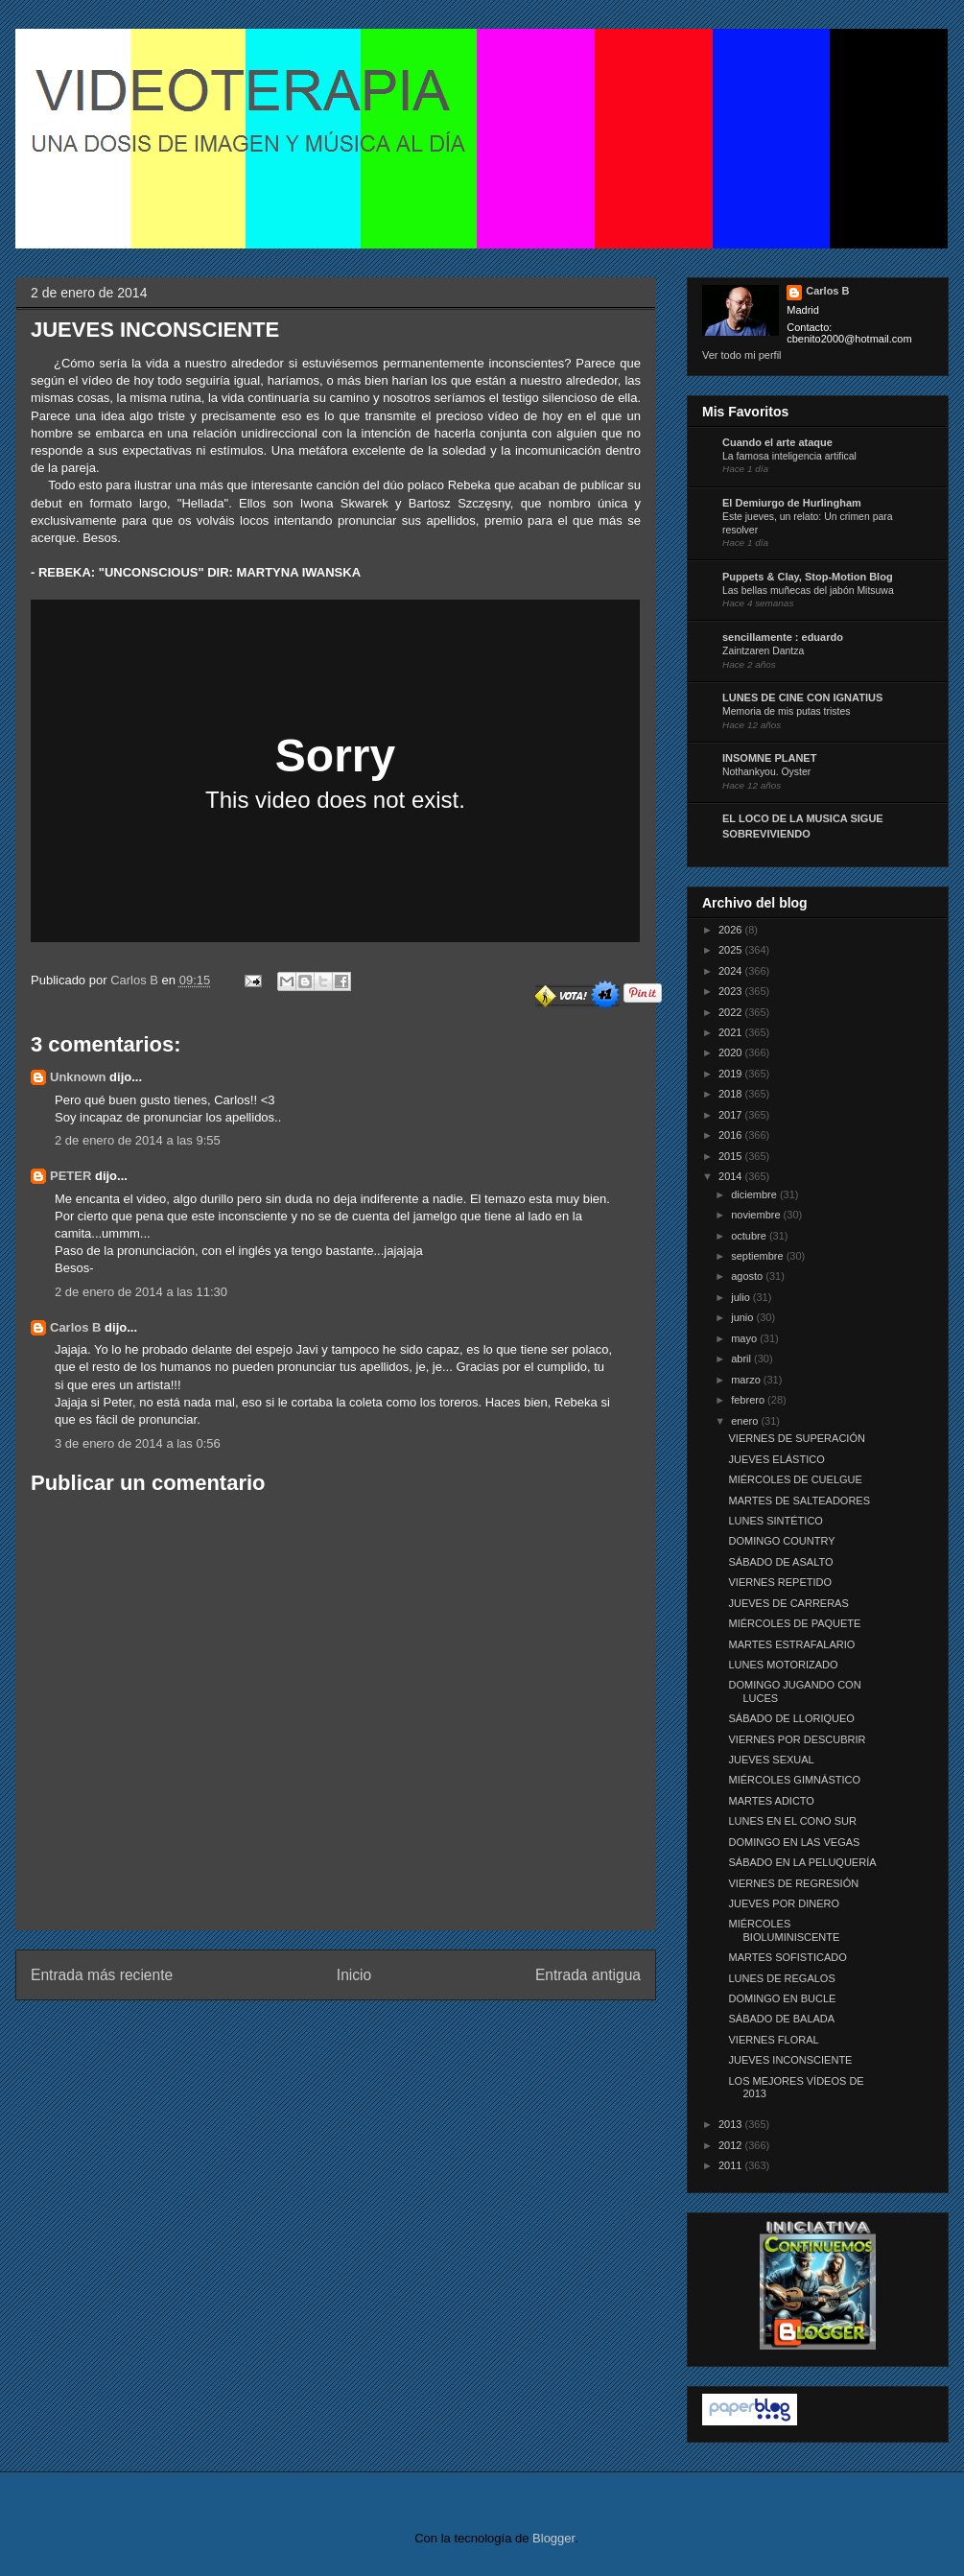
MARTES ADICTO (770, 1801)
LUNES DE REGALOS (781, 1978)
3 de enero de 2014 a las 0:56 (138, 1443)
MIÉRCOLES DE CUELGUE (794, 1479)
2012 (731, 2145)
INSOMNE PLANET (769, 758)
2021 (731, 1032)
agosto (748, 1276)
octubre (750, 1235)
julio (742, 1297)
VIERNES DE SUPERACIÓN (796, 1438)
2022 (731, 1012)
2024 (731, 971)
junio (743, 1317)
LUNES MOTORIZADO (782, 1664)
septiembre (758, 1256)
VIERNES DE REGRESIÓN (793, 1883)
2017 (731, 1115)
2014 (731, 1176)
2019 (731, 1073)
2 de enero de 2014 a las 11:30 (141, 1292)
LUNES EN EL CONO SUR (792, 1821)
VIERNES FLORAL (773, 2039)
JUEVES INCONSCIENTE (790, 2060)
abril (742, 1358)
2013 (731, 2124)
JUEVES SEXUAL (770, 1759)
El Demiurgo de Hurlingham (791, 502)
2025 (731, 950)
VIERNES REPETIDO (780, 1582)
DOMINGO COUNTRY (781, 1541)
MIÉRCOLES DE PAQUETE (794, 1623)
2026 (731, 929)
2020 (731, 1052)
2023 (731, 991)
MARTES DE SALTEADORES (799, 1500)
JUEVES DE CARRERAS (788, 1603)
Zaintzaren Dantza (763, 651)
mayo (745, 1338)
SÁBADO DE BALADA (781, 2018)
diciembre (755, 1194)
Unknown (78, 1077)
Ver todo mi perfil (742, 355)
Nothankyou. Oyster (766, 772)
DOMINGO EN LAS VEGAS (793, 1842)
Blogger (553, 2538)
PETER (70, 1176)
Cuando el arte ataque (777, 442)
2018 (731, 1093)
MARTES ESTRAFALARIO (791, 1644)
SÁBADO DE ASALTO (780, 1562)
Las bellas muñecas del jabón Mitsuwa (808, 590)
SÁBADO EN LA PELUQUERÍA (802, 1862)
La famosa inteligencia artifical (789, 456)
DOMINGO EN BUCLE (781, 1998)
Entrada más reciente (102, 1975)
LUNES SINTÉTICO (775, 1520)
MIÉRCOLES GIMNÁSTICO (794, 1779)
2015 (731, 1156)
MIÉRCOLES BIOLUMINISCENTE (783, 1930)
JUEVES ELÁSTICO (776, 1459)
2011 (731, 2165)
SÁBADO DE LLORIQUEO (791, 1718)
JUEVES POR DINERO (783, 1903)
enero (746, 1421)
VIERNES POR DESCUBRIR (796, 1739)
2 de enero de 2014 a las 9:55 (138, 1140)
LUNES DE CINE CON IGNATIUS (802, 697)
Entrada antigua (588, 1975)
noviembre (757, 1214)
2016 (731, 1135)
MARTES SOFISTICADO (787, 1957)
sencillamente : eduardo (782, 637)
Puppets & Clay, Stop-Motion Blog (807, 576)
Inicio (354, 1975)
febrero (749, 1400)
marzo (747, 1379)
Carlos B (135, 980)
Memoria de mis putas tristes (786, 711)
